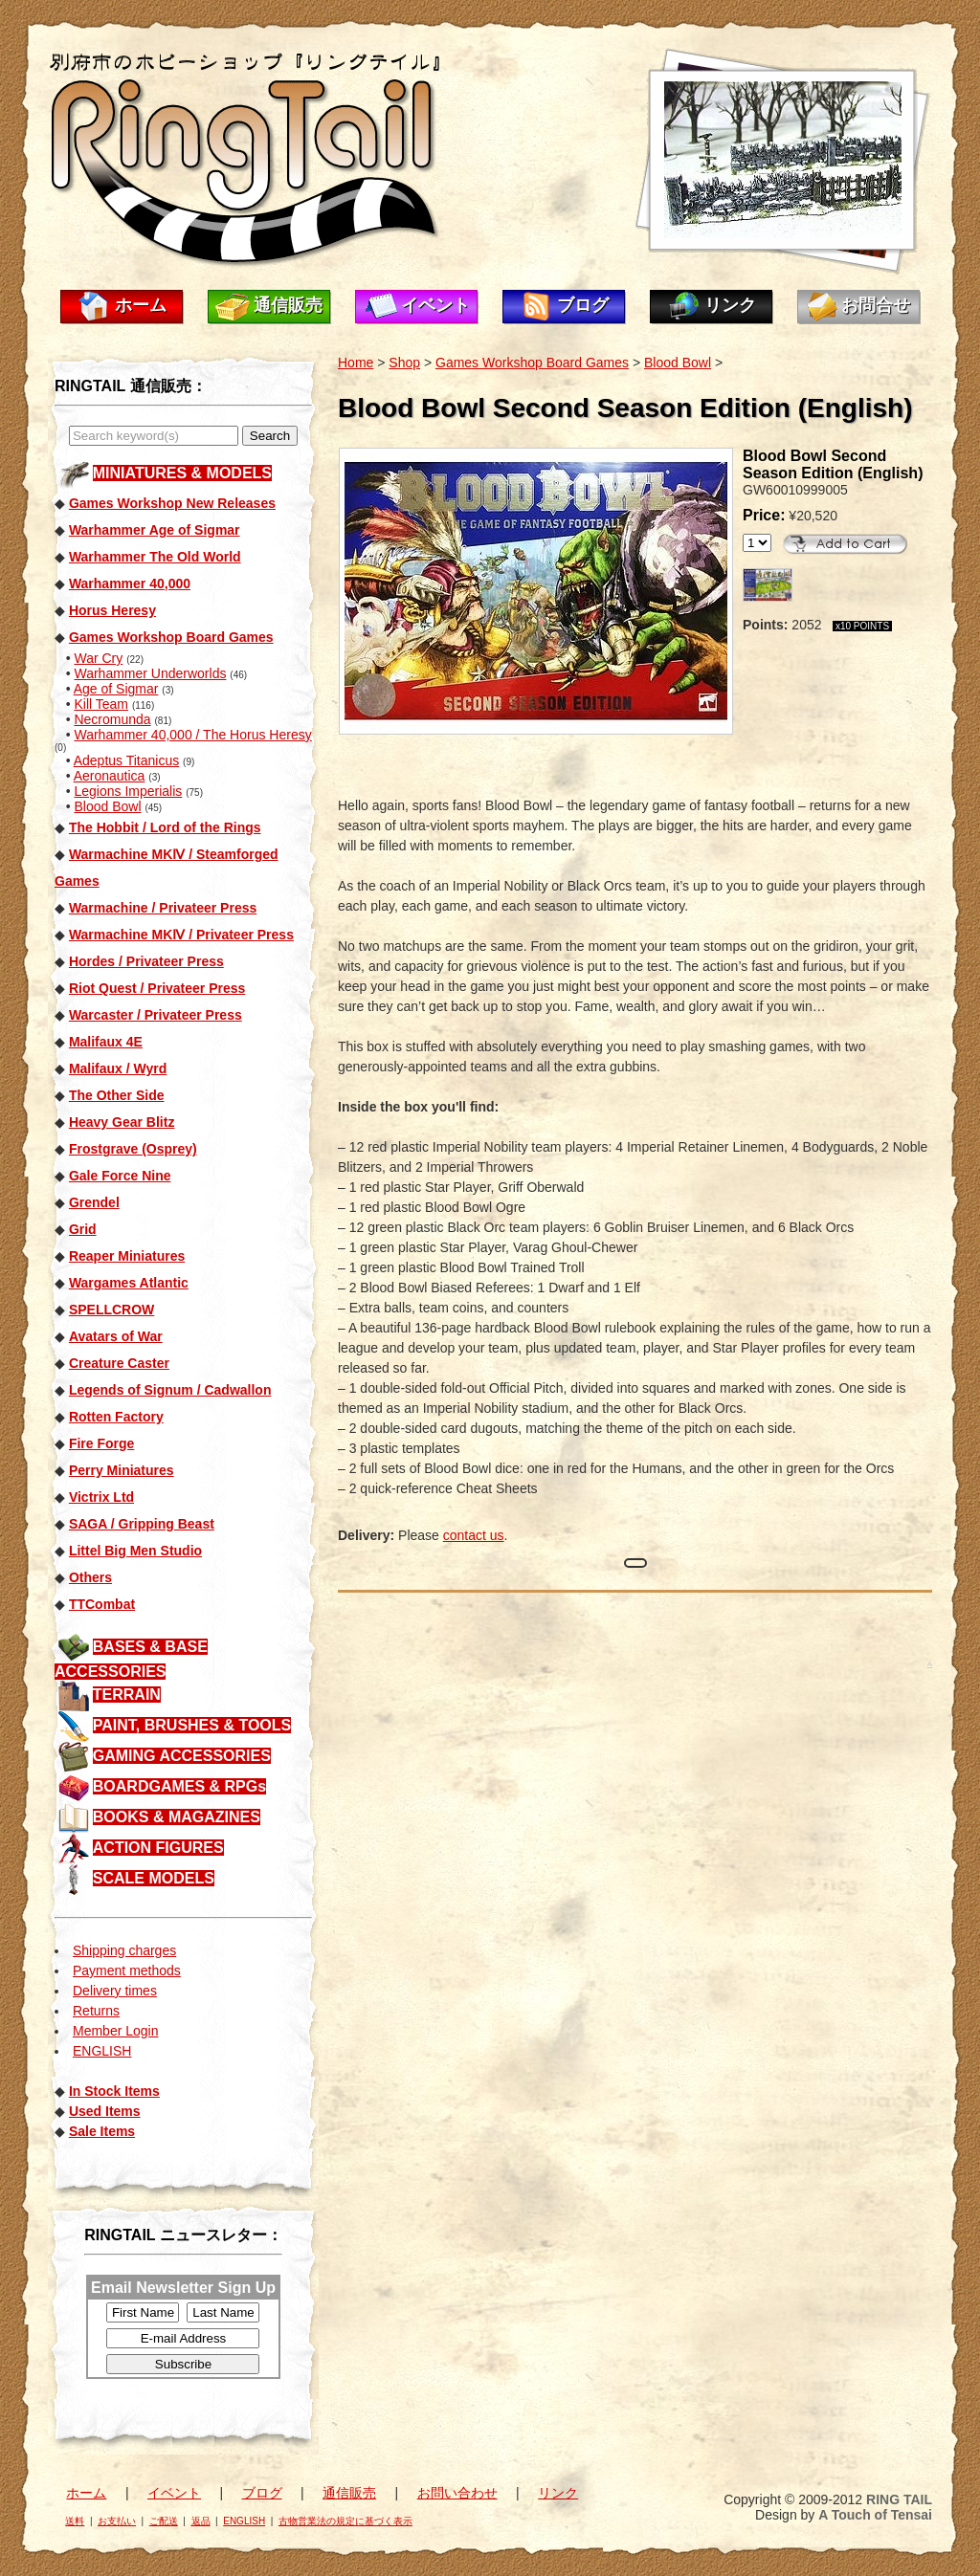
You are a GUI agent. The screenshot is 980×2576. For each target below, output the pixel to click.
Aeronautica (109, 775)
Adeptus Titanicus (127, 760)
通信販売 (288, 305)
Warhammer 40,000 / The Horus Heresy (192, 734)
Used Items (105, 2111)
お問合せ (875, 305)
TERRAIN (127, 1694)
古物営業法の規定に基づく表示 (345, 2521)
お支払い (117, 2521)
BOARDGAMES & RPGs (179, 1786)
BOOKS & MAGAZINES (176, 1817)
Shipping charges (124, 1950)
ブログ (583, 305)
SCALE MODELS (153, 1878)
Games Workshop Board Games (532, 362)
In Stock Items (114, 2091)
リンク (730, 305)
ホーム (141, 305)
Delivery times (115, 1990)
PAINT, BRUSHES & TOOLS (192, 1725)
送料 (74, 2521)
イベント (435, 305)
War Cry (98, 658)
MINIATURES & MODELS (182, 473)
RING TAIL (899, 2499)
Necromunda (112, 719)
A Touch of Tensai (875, 2514)
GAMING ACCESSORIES (182, 1756)
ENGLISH (102, 2051)
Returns (96, 2010)
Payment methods (127, 1970)
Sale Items (102, 2131)
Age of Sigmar (116, 688)
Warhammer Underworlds (150, 673)
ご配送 (163, 2521)
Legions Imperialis (128, 791)
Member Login (116, 2030)
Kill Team (101, 704)
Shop (404, 362)
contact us (473, 1535)
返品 (201, 2521)
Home (355, 362)
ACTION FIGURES (158, 1847)
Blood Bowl (107, 806)
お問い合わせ (457, 2492)
